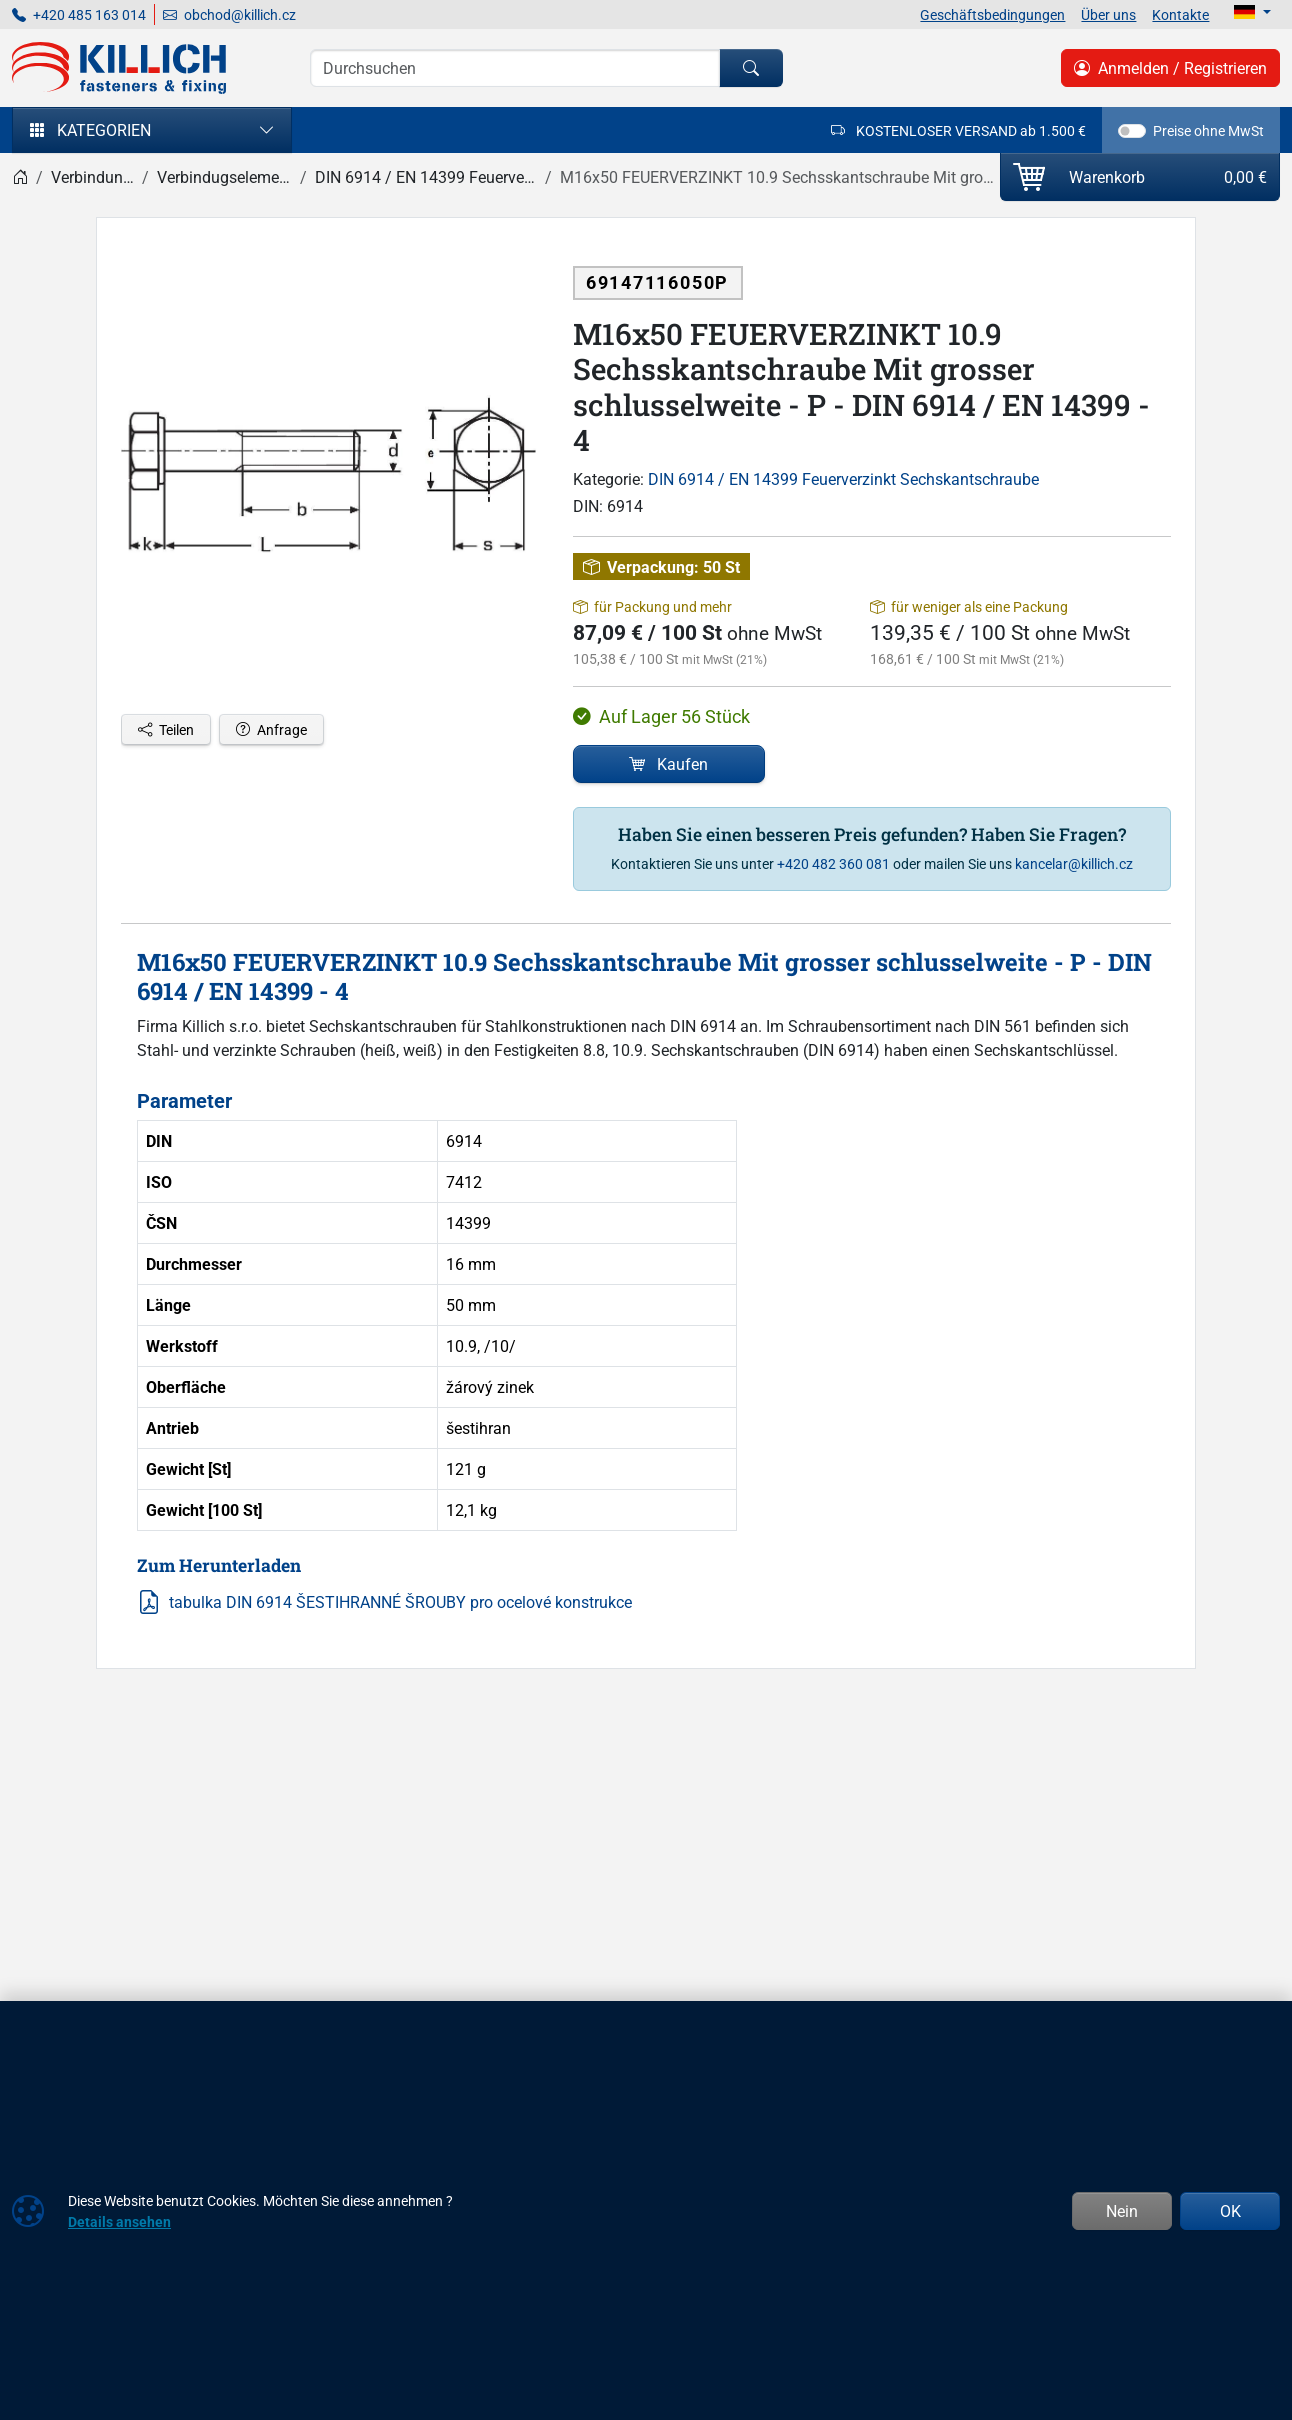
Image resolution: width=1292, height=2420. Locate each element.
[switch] (1132, 131)
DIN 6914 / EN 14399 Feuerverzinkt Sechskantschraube (843, 479)
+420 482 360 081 (833, 863)
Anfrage (271, 729)
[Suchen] (751, 68)
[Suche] (515, 68)
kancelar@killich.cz (1074, 863)
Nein (1122, 2211)
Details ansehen (119, 2221)
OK (1230, 2211)
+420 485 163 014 (79, 14)
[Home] (20, 177)
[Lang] (1252, 12)
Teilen (166, 729)
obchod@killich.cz (229, 14)
